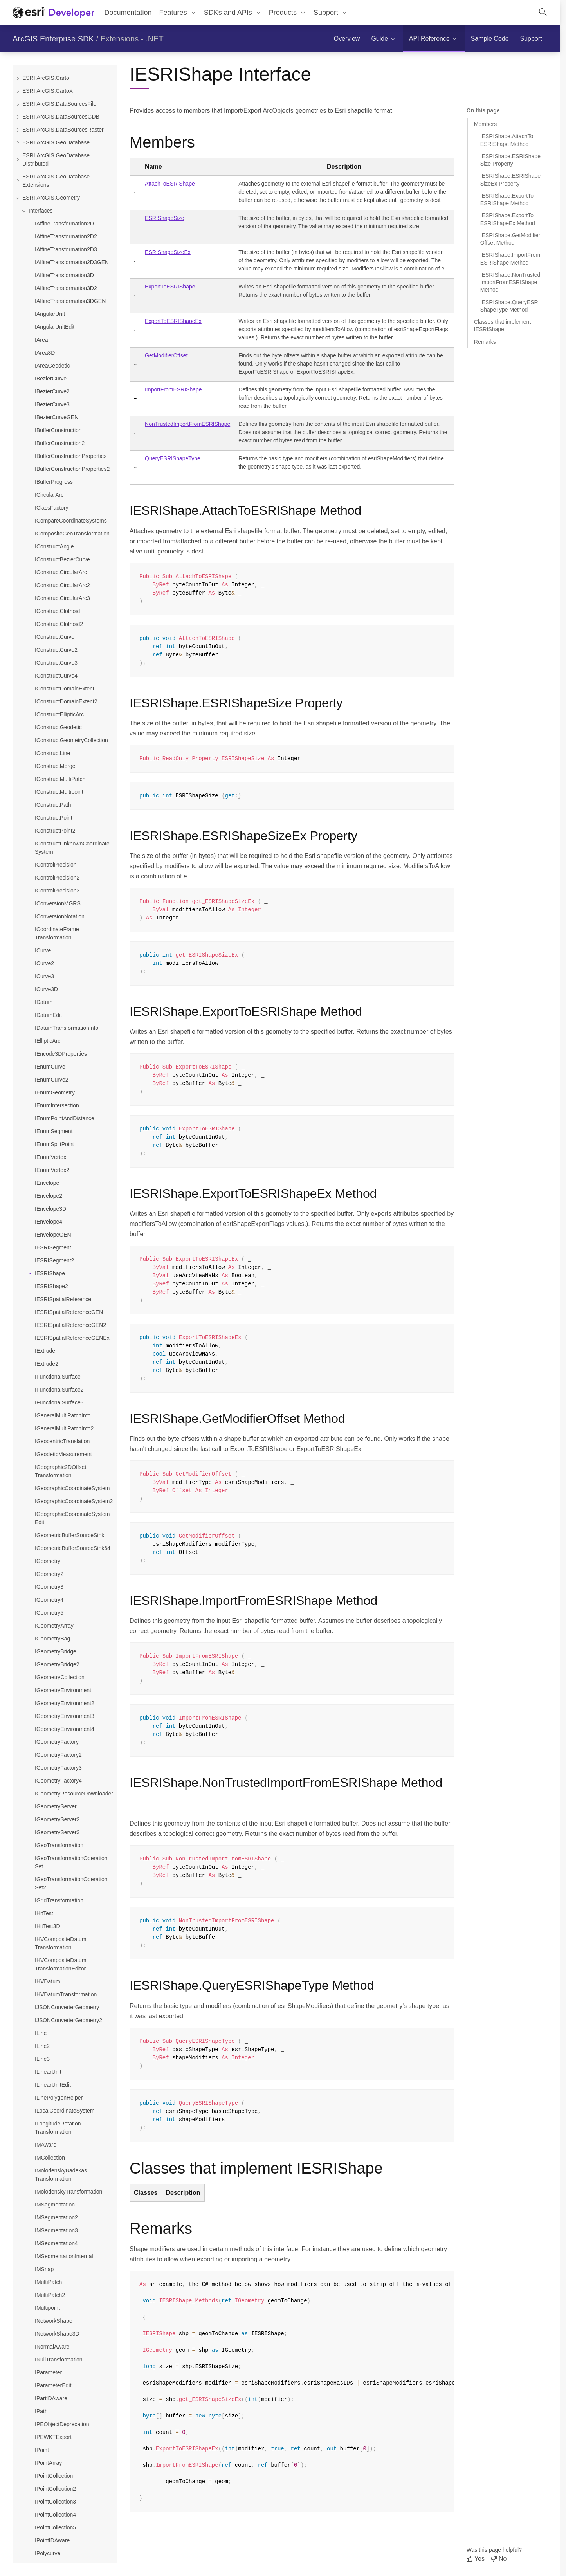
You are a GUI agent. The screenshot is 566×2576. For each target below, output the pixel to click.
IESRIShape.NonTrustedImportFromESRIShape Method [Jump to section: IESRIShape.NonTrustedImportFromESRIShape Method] (510, 282)
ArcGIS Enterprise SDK (53, 38)
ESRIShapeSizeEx (168, 252)
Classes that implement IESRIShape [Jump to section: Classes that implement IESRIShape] (502, 325)
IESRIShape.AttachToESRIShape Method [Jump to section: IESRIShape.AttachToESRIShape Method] (506, 140)
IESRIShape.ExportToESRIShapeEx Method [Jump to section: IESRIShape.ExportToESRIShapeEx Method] (507, 219)
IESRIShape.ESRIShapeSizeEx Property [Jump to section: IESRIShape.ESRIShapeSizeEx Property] (510, 179)
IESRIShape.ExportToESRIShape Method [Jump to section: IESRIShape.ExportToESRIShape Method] (507, 199)
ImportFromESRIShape (173, 389)
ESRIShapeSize (164, 218)
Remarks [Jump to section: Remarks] (485, 342)
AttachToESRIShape (170, 183)
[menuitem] (177, 12)
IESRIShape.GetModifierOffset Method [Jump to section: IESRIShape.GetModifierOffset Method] (510, 239)
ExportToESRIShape (170, 286)
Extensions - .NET (132, 38)
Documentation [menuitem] (127, 12)
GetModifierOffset (166, 355)
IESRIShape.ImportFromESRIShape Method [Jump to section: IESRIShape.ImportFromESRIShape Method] (510, 258)
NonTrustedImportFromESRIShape (187, 424)
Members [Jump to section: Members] (485, 124)
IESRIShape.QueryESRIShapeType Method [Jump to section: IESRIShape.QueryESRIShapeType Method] (510, 306)
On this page (483, 110)
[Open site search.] (543, 12)
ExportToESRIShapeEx (173, 321)
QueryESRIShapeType (172, 458)
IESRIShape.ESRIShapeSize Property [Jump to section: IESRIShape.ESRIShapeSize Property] (510, 160)
